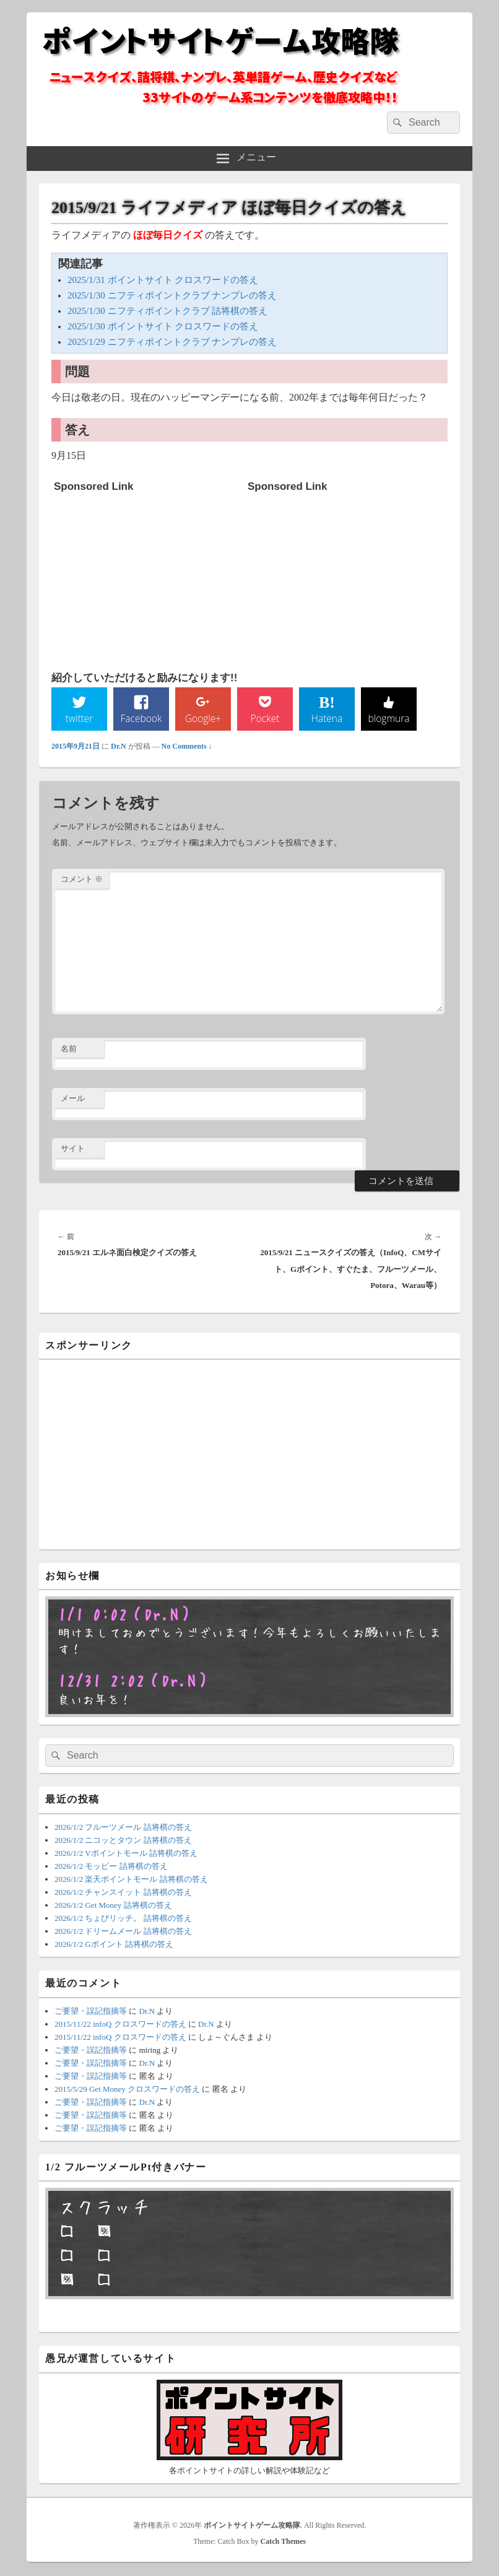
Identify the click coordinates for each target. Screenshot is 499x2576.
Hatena (327, 718)
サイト (73, 1149)
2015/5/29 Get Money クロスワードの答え (127, 2089)
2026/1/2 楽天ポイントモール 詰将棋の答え (131, 1879)
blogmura (388, 718)
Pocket (265, 718)
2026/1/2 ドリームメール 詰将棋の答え (123, 1931)
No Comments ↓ (187, 746)
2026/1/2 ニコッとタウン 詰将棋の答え (123, 1840)
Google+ (203, 718)
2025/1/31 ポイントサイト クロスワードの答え (162, 280)
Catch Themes (283, 2542)
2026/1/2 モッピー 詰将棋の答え (111, 1866)
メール (73, 1098)
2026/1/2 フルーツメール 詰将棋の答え (123, 1827)
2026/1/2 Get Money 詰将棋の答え (113, 1905)
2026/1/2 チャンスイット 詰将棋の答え (123, 1892)
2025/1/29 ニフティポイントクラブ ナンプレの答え (172, 342)
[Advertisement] (147, 575)
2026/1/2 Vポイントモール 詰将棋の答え (125, 1853)
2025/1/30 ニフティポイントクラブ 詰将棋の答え (167, 311)
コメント (82, 879)
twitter (79, 718)
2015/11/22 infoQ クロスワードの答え (120, 2024)
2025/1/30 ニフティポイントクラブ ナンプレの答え (172, 295)
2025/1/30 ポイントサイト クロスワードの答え (162, 326)
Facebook (141, 718)
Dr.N (118, 746)
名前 (69, 1049)
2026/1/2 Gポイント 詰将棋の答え (113, 1944)
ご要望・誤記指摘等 (90, 2011)
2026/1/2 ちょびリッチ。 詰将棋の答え (123, 1918)
